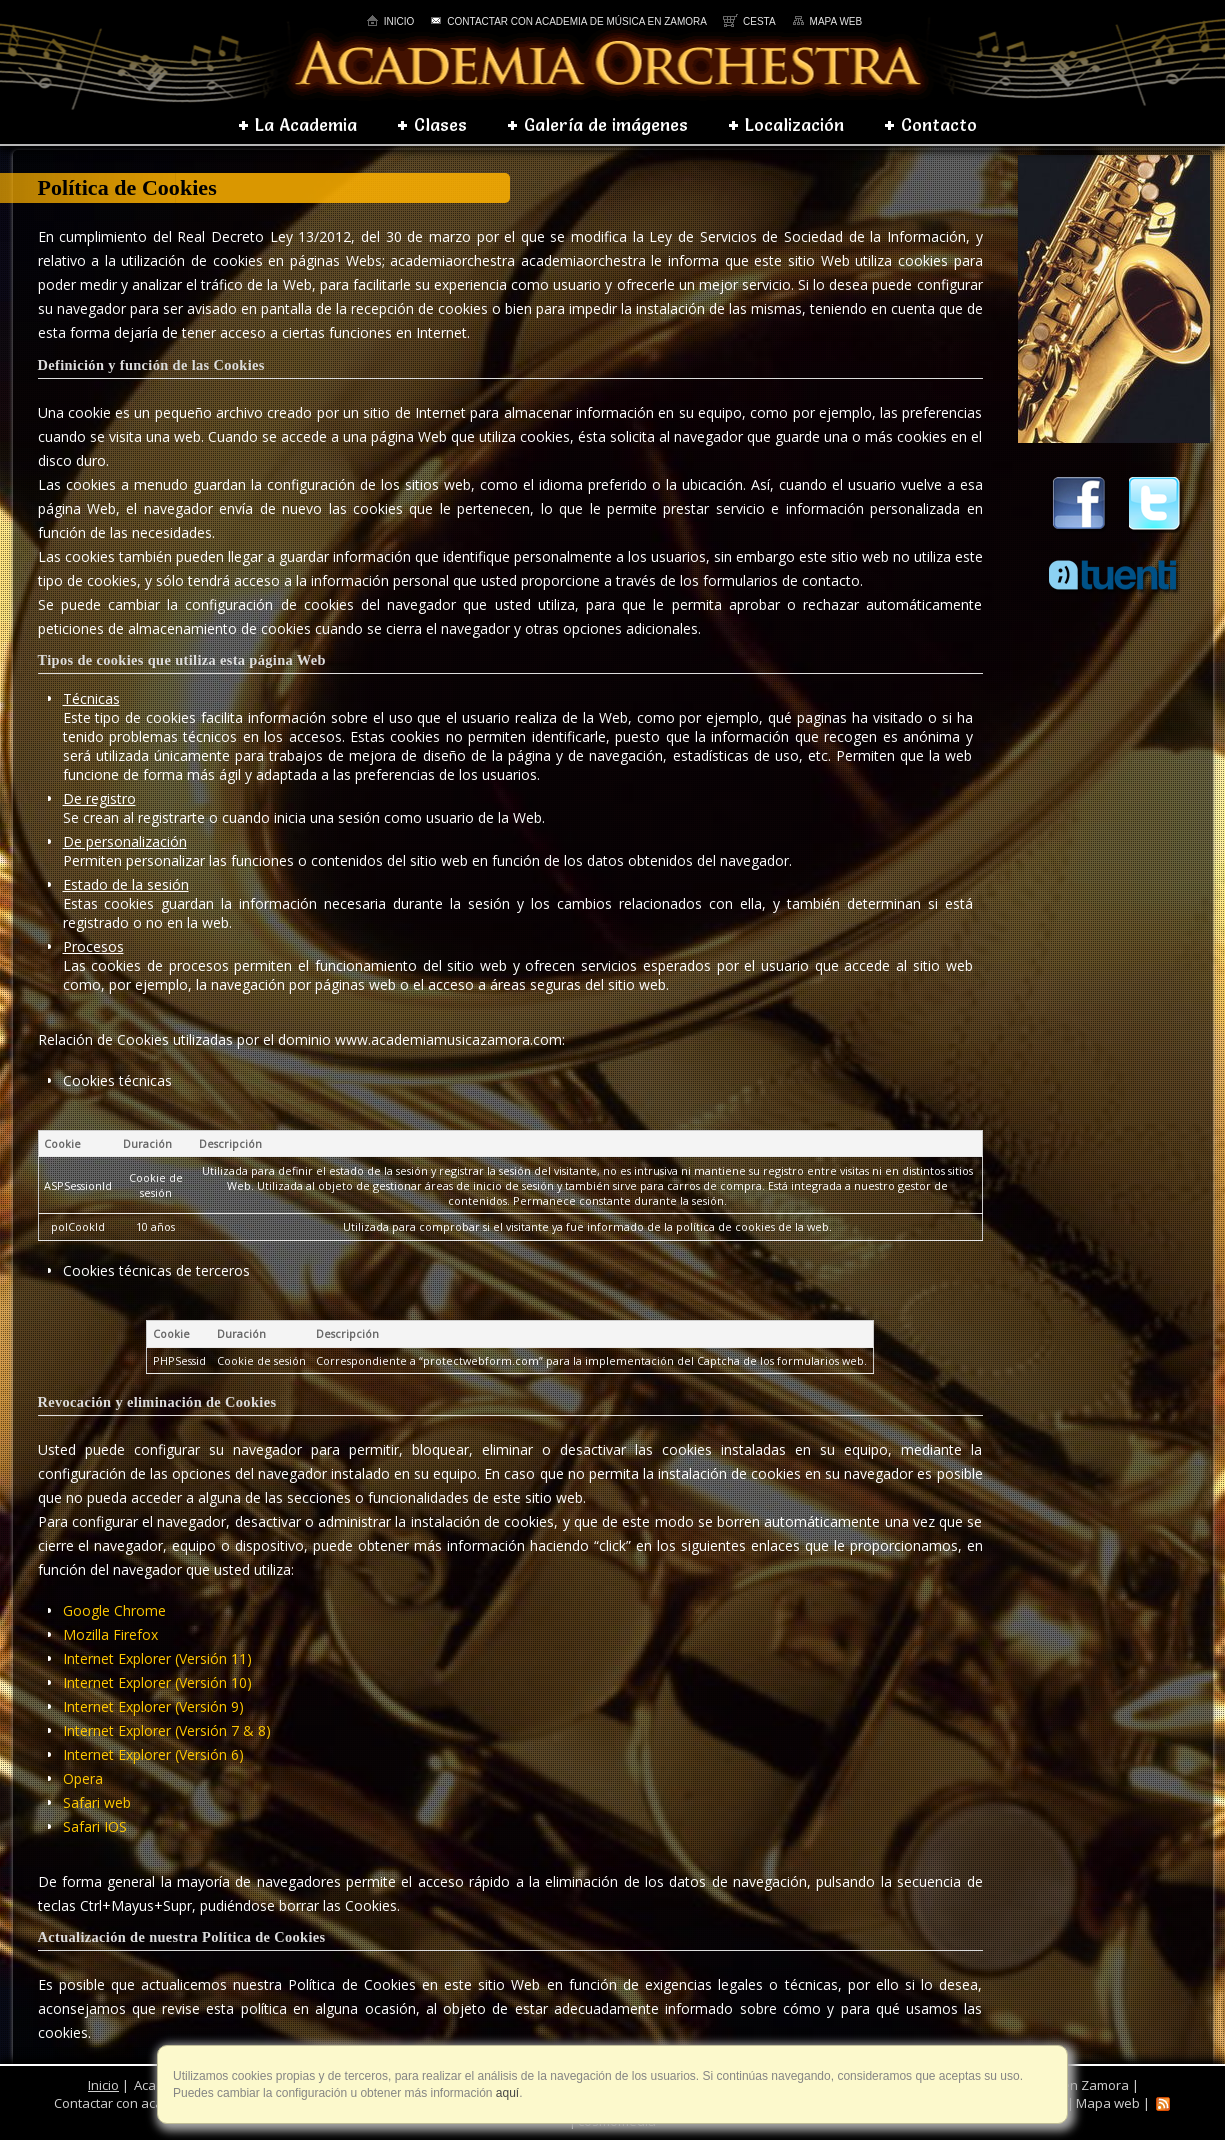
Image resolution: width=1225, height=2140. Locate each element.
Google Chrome (114, 1610)
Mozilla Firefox (110, 1634)
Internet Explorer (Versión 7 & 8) (167, 1730)
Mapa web (827, 21)
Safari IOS (95, 1826)
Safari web (97, 1802)
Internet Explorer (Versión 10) (157, 1682)
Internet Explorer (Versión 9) (153, 1706)
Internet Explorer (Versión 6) (153, 1754)
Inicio (390, 21)
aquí (506, 2093)
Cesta (749, 21)
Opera (83, 1778)
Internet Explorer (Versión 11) (157, 1658)
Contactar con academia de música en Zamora (568, 21)
